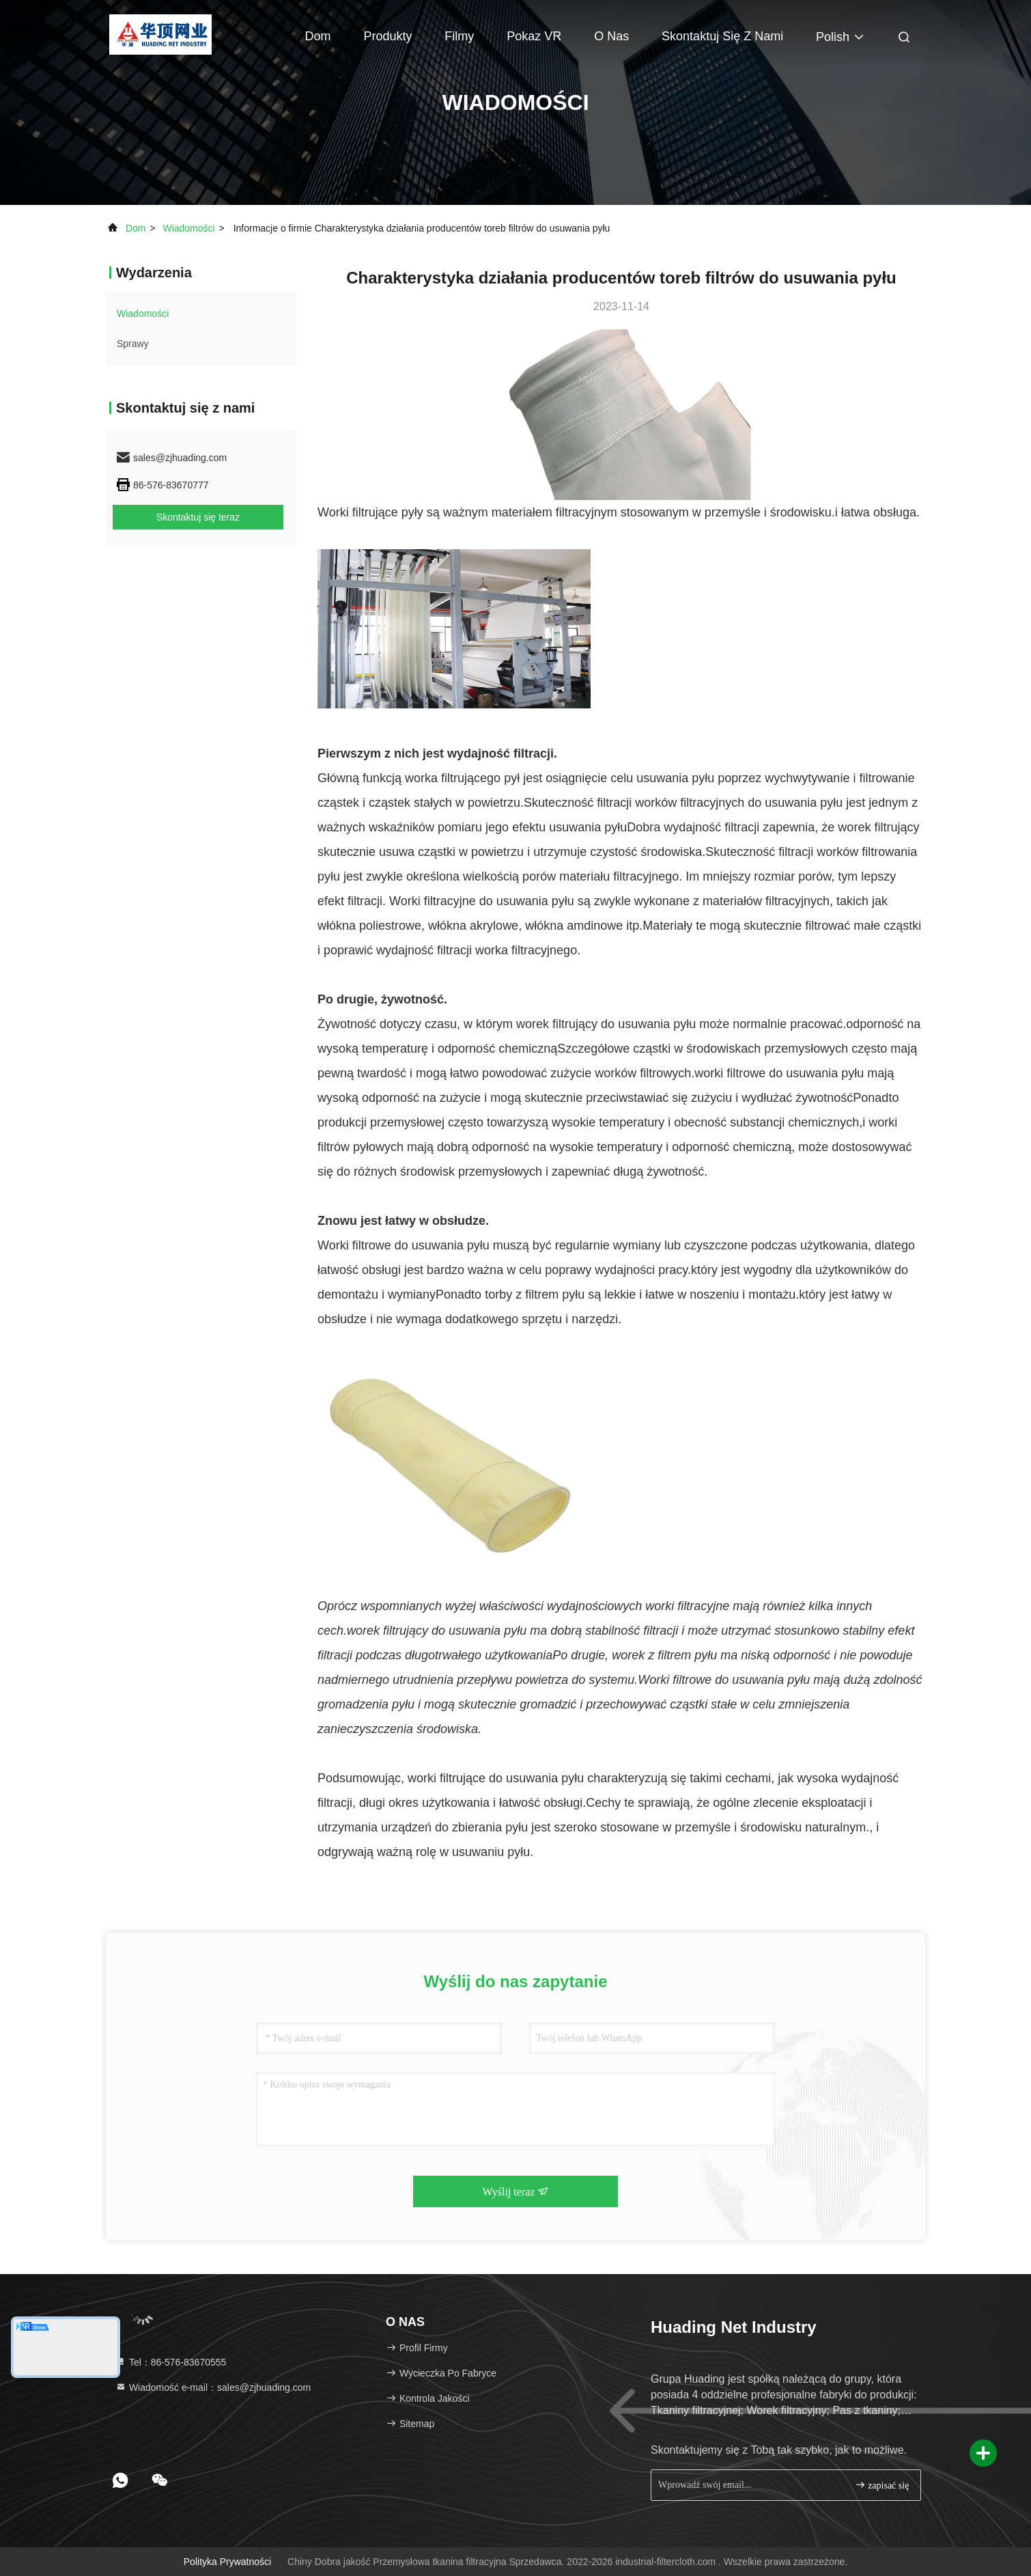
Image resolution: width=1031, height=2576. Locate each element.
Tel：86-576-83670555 (170, 2362)
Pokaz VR (534, 36)
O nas (611, 36)
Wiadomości (188, 228)
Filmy (459, 36)
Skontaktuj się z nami (722, 36)
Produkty (387, 36)
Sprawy (133, 343)
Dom (318, 36)
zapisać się (882, 2485)
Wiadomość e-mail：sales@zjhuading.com (213, 2387)
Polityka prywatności (227, 2561)
